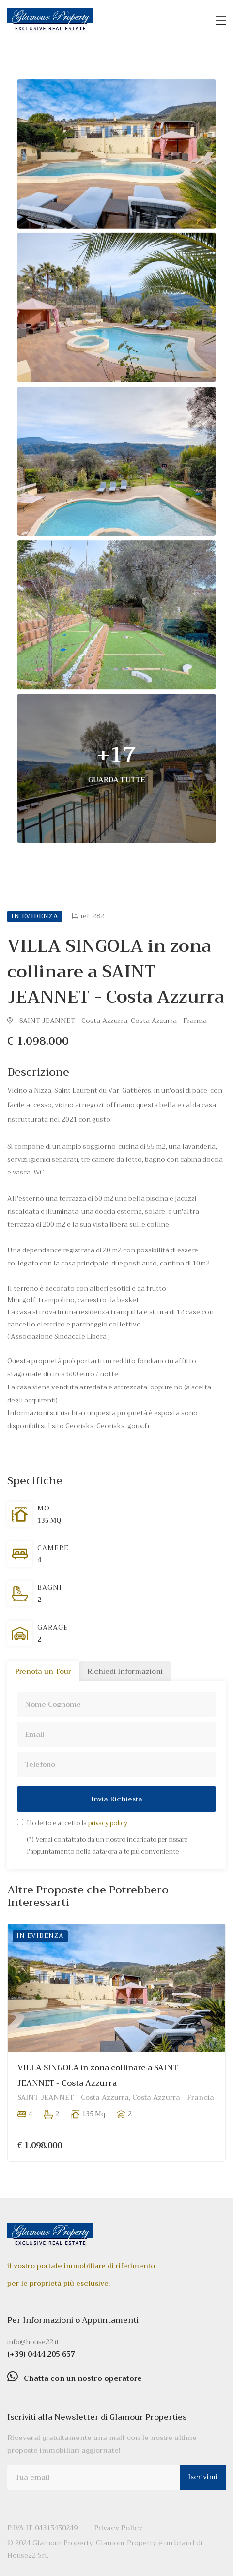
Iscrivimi (202, 2477)
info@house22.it (33, 2341)
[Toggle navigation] (221, 21)
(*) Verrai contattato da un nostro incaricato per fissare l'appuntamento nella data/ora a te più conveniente (107, 1845)
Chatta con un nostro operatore (83, 2378)
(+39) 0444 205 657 (41, 2354)
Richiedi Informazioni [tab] (125, 1671)
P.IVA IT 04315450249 (42, 2527)
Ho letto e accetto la (77, 1823)
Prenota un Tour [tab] (43, 1671)
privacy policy (107, 1823)
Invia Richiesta (116, 1799)
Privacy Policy (118, 2527)
